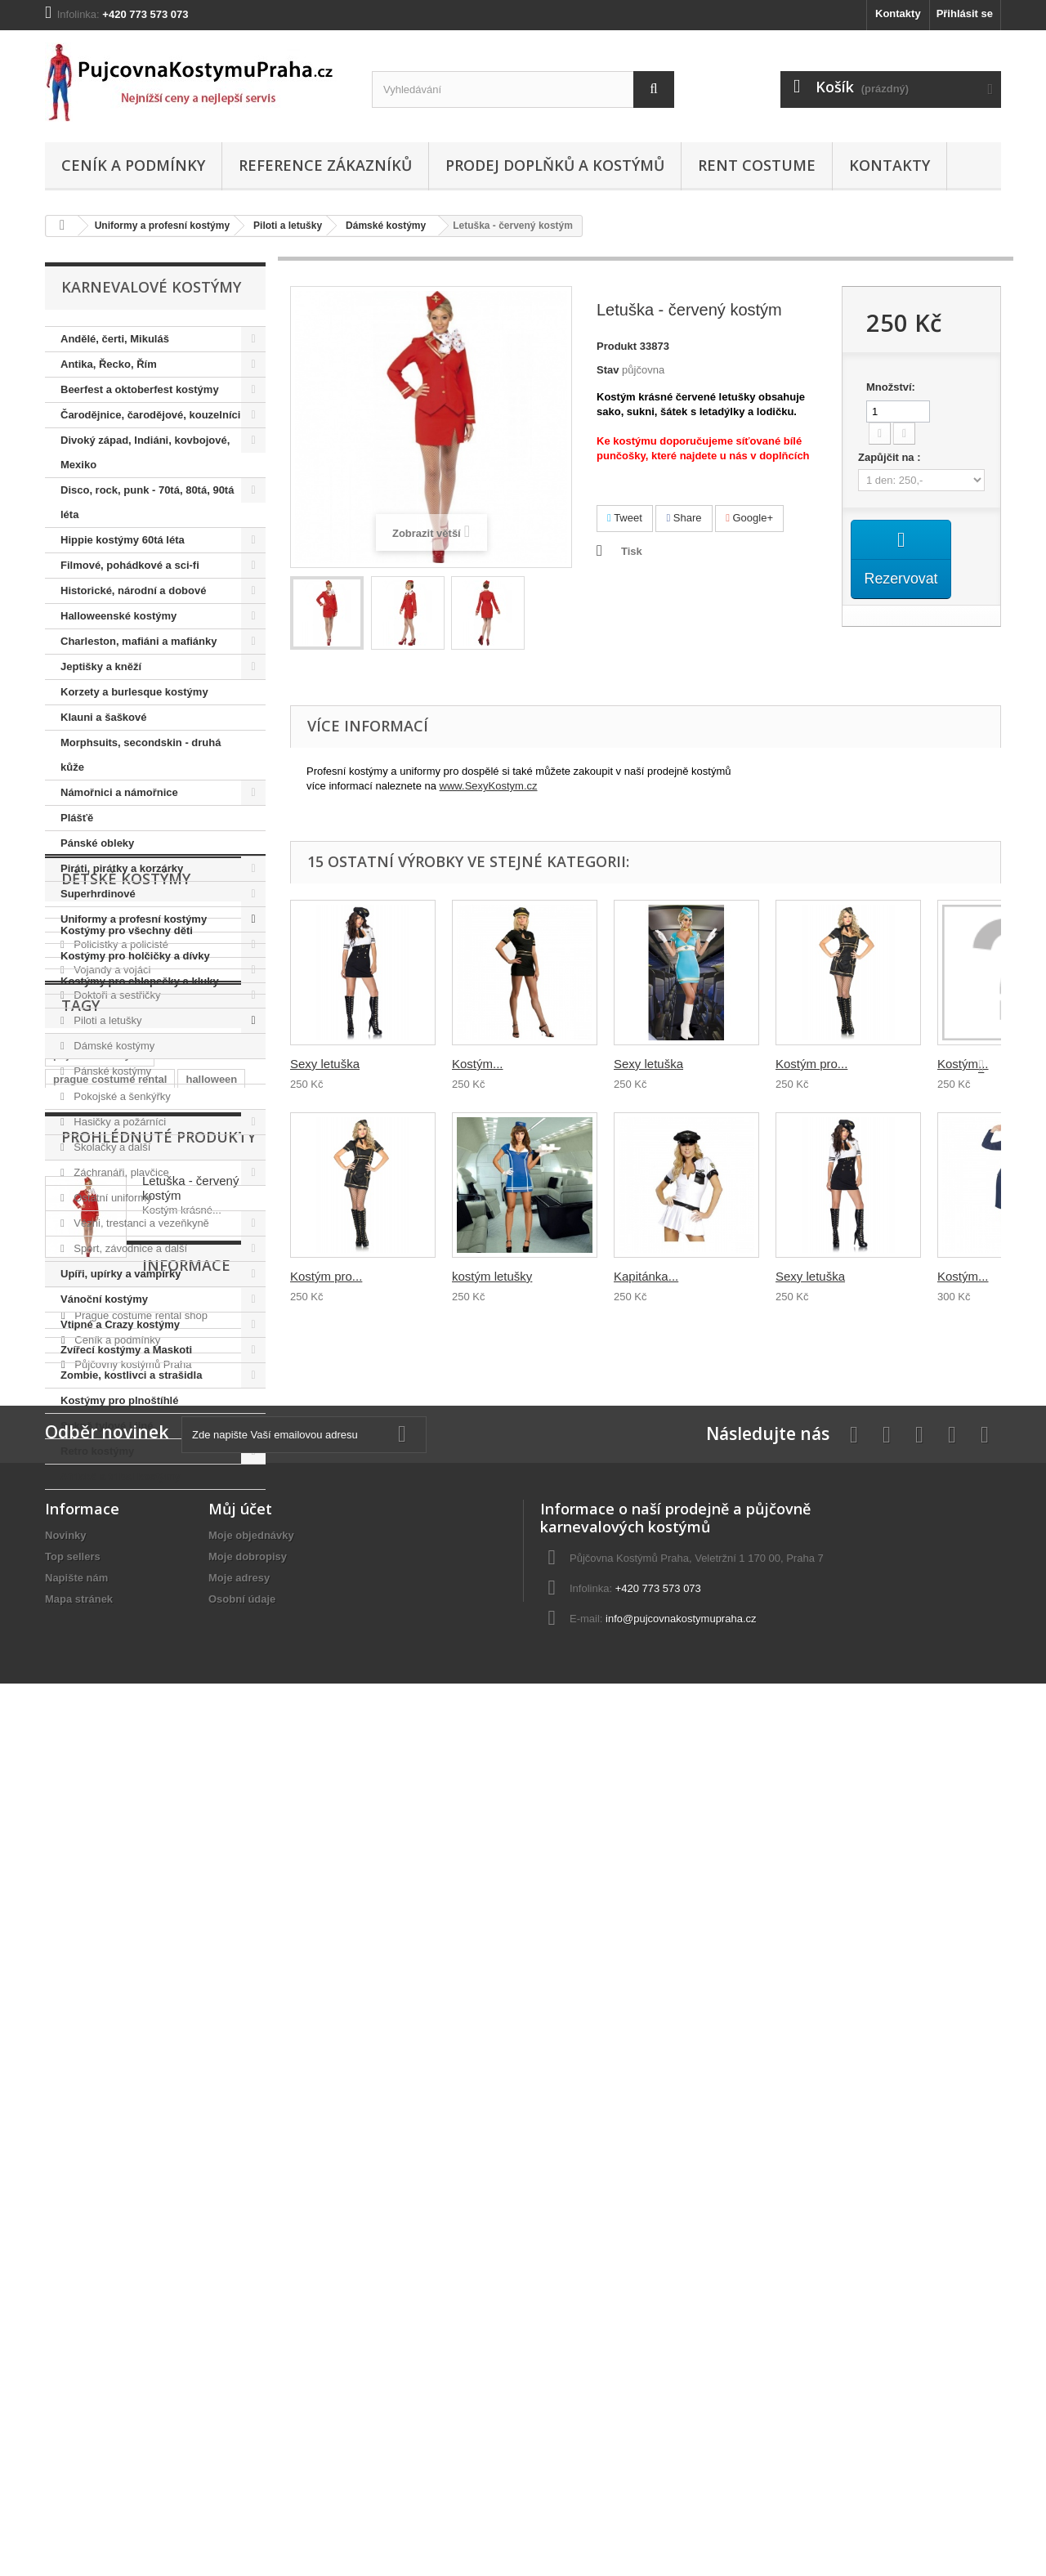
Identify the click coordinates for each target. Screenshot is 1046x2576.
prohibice (150, 1802)
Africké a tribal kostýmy (120, 1476)
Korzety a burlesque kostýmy (134, 692)
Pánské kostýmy (111, 1071)
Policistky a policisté (119, 944)
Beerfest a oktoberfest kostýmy (139, 389)
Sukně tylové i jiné (106, 1426)
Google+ (749, 518)
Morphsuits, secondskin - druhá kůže (140, 754)
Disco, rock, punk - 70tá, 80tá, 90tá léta (147, 502)
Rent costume (757, 165)
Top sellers (73, 2406)
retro (115, 1827)
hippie (68, 1827)
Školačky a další (111, 1147)
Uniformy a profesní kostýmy (162, 225)
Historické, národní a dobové (133, 590)
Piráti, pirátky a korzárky (121, 868)
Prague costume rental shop (140, 2128)
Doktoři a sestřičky (116, 995)
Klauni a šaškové (103, 717)
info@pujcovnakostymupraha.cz (681, 2468)
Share (683, 518)
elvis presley (178, 1827)
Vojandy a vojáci (111, 970)
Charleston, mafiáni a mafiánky (138, 641)
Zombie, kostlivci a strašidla (131, 1375)
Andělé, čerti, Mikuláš (114, 339)
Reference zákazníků (325, 165)
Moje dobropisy (247, 2406)
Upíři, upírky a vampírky (120, 1274)
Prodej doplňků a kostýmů (554, 165)
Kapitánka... (646, 1276)
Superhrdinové (98, 894)
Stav (608, 370)
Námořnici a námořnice (119, 792)
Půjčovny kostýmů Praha (132, 2177)
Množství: (890, 387)
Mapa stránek (79, 2449)
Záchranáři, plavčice (120, 1172)
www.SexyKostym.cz (489, 786)
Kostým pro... (326, 1276)
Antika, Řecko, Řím (108, 364)
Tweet (624, 518)
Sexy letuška (325, 1064)
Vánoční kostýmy (104, 1299)
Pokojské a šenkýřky (121, 1096)
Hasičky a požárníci (118, 1122)
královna (213, 1802)
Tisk (631, 551)
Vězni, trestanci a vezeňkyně (140, 1223)
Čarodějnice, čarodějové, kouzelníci (150, 415)
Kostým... (477, 1064)
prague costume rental (110, 1778)
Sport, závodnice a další (129, 1248)
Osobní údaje (241, 2449)
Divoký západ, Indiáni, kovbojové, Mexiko (145, 452)
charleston (80, 1802)
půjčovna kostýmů (99, 1753)
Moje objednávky (251, 2385)
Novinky (66, 2385)
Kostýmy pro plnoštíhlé (119, 1400)
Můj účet (240, 2358)
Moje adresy (239, 2428)
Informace (105, 2085)
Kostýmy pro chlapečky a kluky (139, 1641)
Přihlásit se (964, 13)
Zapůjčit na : (890, 457)
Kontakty (898, 13)
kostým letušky (492, 1276)
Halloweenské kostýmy (118, 616)
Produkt (617, 346)
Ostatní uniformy (111, 1198)
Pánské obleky (97, 843)
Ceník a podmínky (133, 165)
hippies (72, 1851)
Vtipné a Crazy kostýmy (120, 1324)
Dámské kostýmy (386, 225)
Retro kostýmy (97, 1451)
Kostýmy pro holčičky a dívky (135, 1616)
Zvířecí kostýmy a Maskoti (126, 1350)
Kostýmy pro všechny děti (126, 1591)
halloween (211, 1778)
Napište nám (76, 2428)
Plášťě (76, 818)
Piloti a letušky (287, 225)
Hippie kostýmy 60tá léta (122, 540)
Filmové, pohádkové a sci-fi (129, 565)
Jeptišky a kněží (100, 666)
